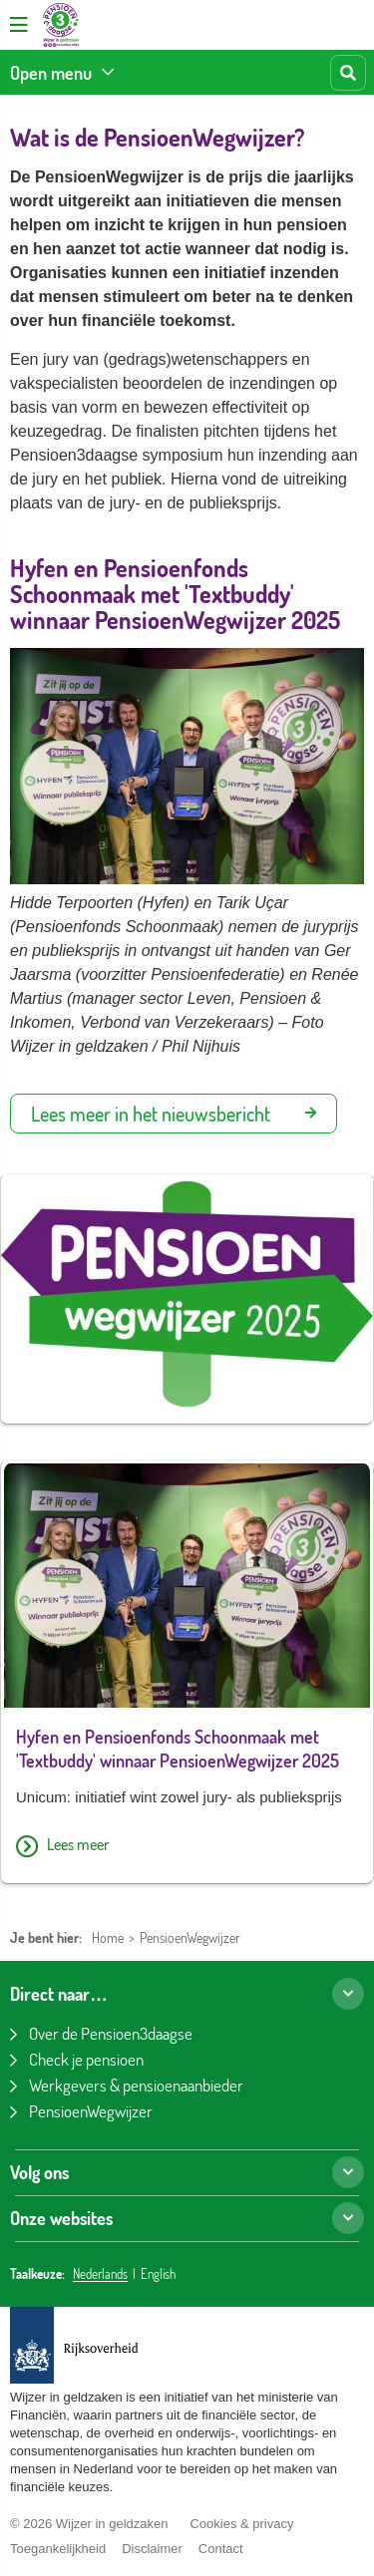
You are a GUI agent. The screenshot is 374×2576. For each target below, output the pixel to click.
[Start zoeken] (348, 73)
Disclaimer (152, 2548)
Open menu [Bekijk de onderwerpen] (51, 73)
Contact (220, 2548)
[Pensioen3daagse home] (61, 25)
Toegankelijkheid (58, 2548)
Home (108, 1937)
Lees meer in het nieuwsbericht (173, 1114)
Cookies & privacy (241, 2523)
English (158, 2274)
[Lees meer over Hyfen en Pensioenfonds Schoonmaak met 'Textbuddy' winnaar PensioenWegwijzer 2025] (187, 1846)
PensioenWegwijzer (190, 1937)
